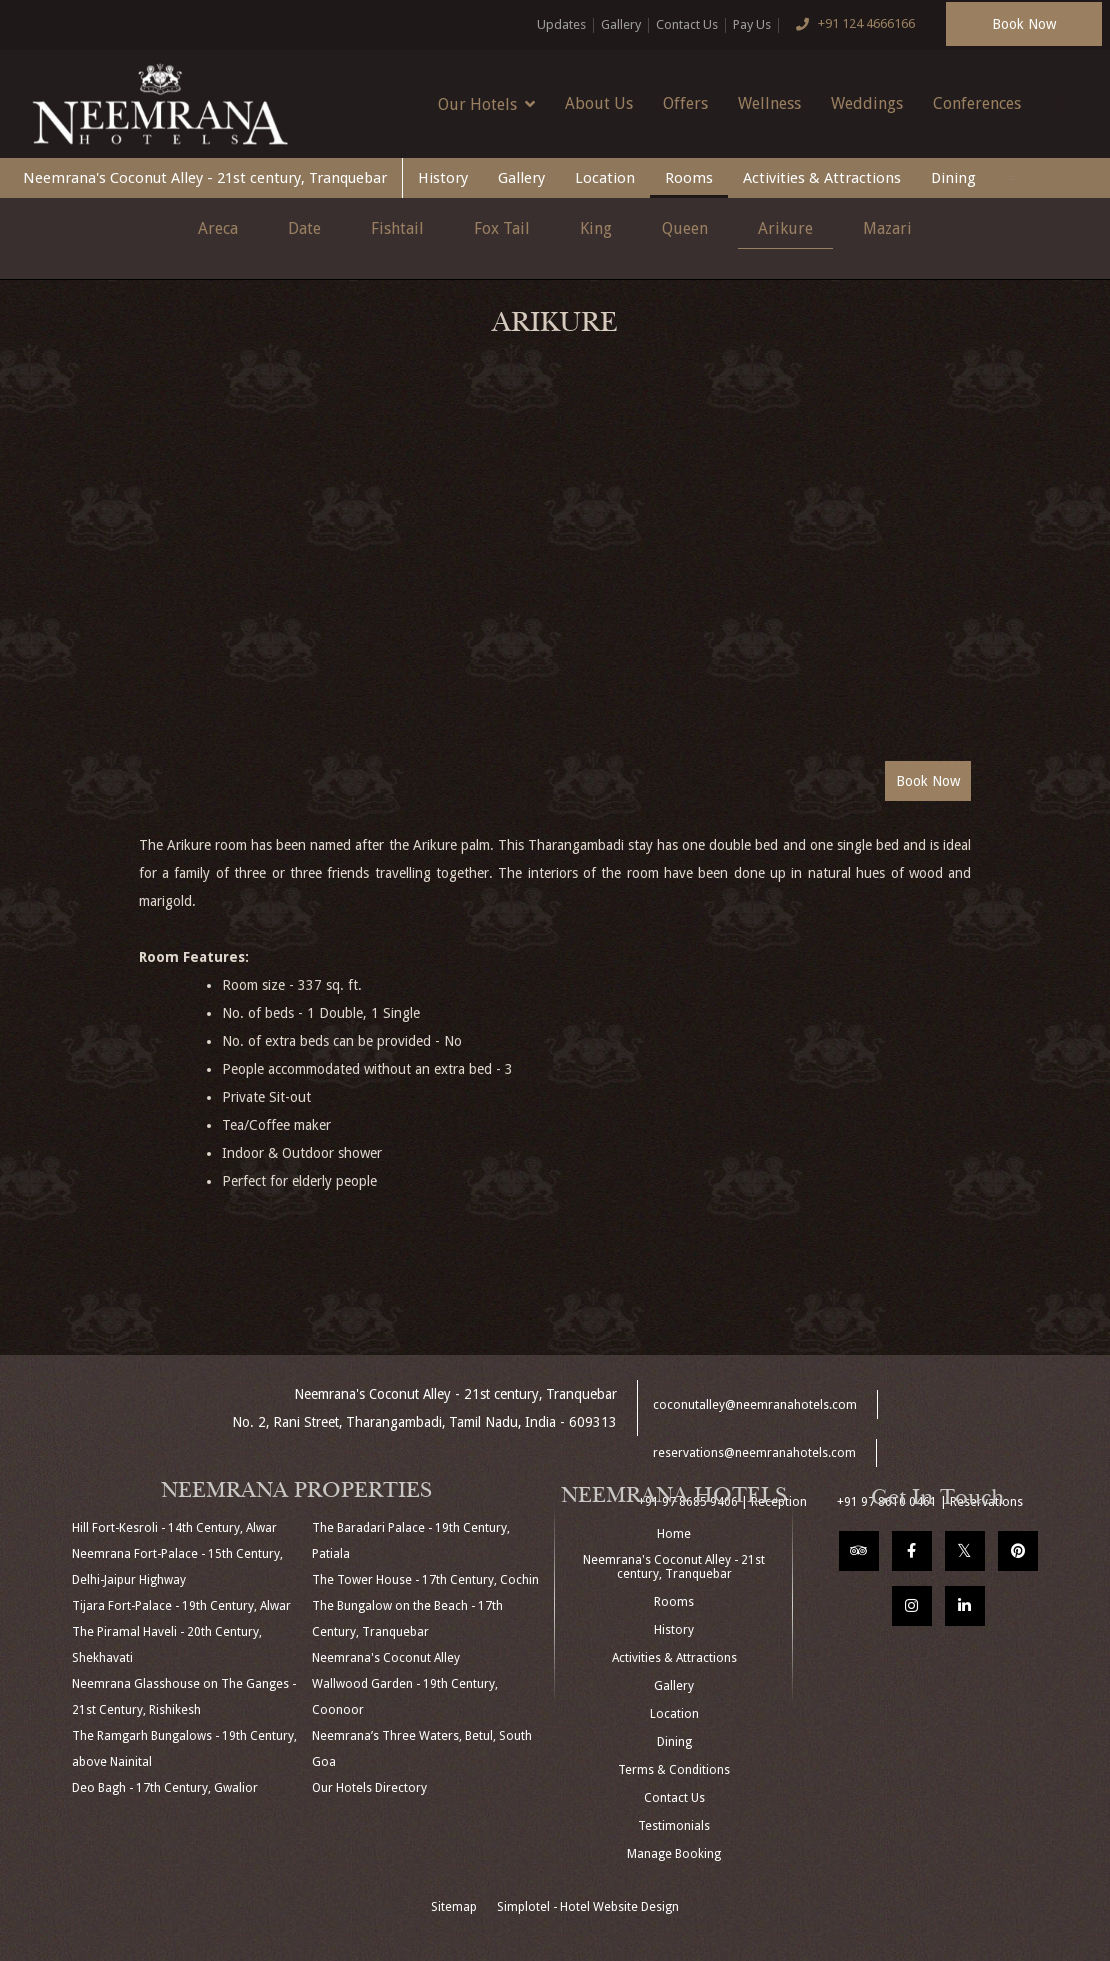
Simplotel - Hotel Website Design (588, 1907)
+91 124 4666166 (851, 25)
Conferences (977, 103)
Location (605, 178)
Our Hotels (486, 104)
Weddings (867, 103)
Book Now (1024, 24)
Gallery (621, 24)
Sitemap (454, 1907)
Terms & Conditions (674, 1770)
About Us (599, 103)
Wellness (769, 103)
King (596, 228)
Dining (953, 178)
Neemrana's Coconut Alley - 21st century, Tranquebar (205, 178)
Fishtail (397, 228)
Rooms (689, 178)
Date (304, 228)
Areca (218, 228)
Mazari (887, 228)
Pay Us (752, 24)
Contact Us (687, 24)
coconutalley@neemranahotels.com (755, 1405)
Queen (685, 228)
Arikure (785, 228)
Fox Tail (502, 228)
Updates (561, 24)
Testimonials (674, 1826)
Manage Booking (674, 1854)
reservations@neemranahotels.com (754, 1453)
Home (674, 1534)
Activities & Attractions (822, 178)
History (443, 178)
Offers (685, 103)
